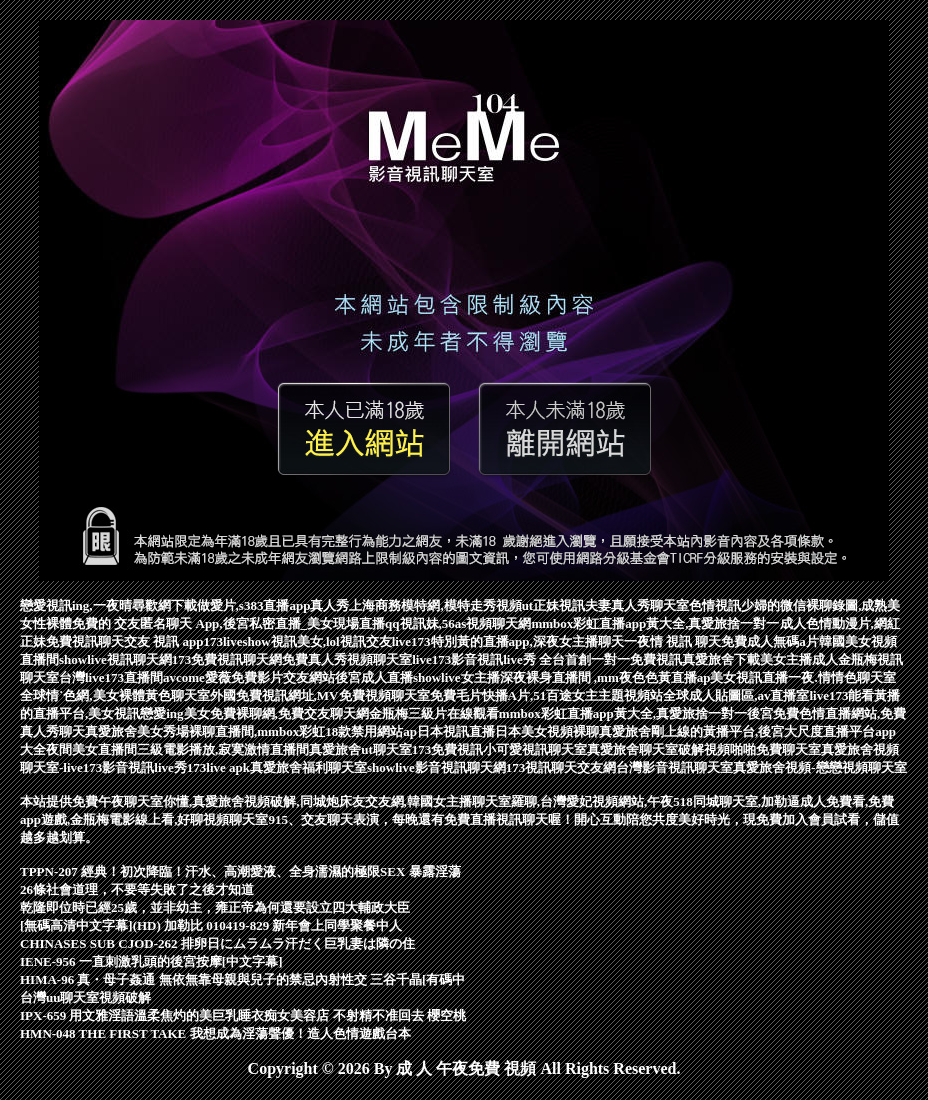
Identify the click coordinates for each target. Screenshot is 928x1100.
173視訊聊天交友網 (561, 767)
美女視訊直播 (749, 677)
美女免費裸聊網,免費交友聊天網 (276, 713)
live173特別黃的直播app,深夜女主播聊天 (508, 641)
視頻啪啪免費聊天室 (762, 749)
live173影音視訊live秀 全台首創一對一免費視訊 (547, 659)
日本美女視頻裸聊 (547, 731)
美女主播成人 (799, 659)
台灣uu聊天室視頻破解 (85, 997)
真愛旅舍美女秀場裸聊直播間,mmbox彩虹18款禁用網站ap (251, 731)
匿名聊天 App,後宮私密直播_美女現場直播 (262, 623)
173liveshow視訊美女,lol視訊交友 (297, 641)
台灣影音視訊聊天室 (674, 767)
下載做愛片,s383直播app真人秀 (260, 605)
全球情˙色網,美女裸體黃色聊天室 (115, 695)
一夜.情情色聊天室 (841, 677)
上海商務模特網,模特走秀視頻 (435, 605)
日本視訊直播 (456, 731)
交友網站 (309, 677)
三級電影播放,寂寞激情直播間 (223, 749)
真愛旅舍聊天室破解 (645, 749)
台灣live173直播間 (111, 677)
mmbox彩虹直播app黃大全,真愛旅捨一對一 (655, 623)
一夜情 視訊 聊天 (673, 641)
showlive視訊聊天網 (115, 659)
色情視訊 (715, 605)
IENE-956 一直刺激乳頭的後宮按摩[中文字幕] (151, 961)
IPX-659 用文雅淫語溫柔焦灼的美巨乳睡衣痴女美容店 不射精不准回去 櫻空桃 (243, 1015)
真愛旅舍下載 (721, 659)
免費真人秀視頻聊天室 (347, 659)
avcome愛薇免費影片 (223, 677)
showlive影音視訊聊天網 (436, 767)
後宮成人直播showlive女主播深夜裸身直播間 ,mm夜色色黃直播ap (523, 677)
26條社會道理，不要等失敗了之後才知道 (137, 889)
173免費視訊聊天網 (227, 659)
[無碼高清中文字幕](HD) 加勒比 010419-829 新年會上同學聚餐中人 (211, 925)
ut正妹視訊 (554, 605)
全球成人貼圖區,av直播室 (736, 695)
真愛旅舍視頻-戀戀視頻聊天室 (819, 767)
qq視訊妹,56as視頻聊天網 (458, 623)
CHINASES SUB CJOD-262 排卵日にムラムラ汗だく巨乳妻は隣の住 (217, 943)
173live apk (218, 767)
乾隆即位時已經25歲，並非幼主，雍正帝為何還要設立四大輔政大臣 (215, 907)
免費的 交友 (106, 623)
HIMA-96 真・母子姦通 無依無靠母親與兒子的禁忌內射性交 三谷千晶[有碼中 (242, 979)
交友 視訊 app (163, 641)
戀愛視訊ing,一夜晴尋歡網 (95, 605)
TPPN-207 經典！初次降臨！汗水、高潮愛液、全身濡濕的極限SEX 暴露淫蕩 (240, 871)
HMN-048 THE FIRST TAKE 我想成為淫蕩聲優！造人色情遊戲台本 (215, 1033)
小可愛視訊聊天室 (535, 749)
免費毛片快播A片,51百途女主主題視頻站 (547, 695)
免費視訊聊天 (85, 641)
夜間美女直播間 (91, 749)
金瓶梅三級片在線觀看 (434, 713)
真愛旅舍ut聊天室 (360, 749)
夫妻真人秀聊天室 (637, 605)
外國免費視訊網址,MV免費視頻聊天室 (320, 695)
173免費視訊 (448, 749)
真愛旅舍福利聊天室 (308, 767)
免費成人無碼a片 (770, 641)
